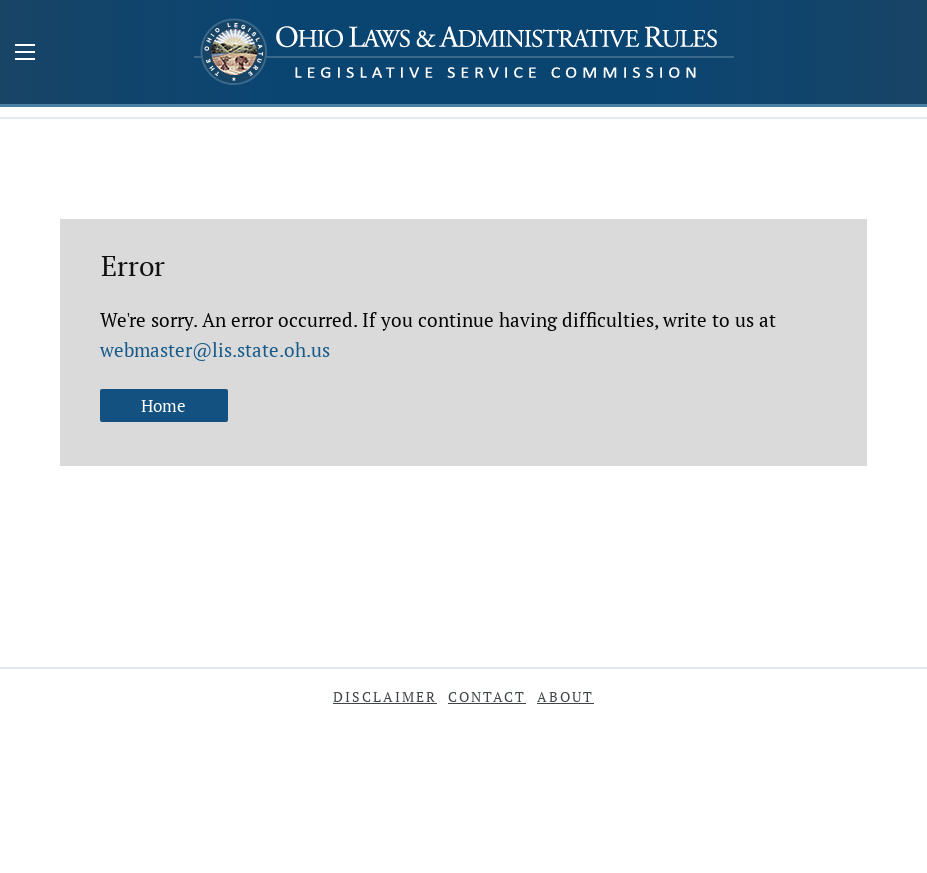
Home (163, 405)
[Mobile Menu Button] (25, 54)
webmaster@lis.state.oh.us (215, 349)
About (565, 696)
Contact (487, 696)
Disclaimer (385, 696)
